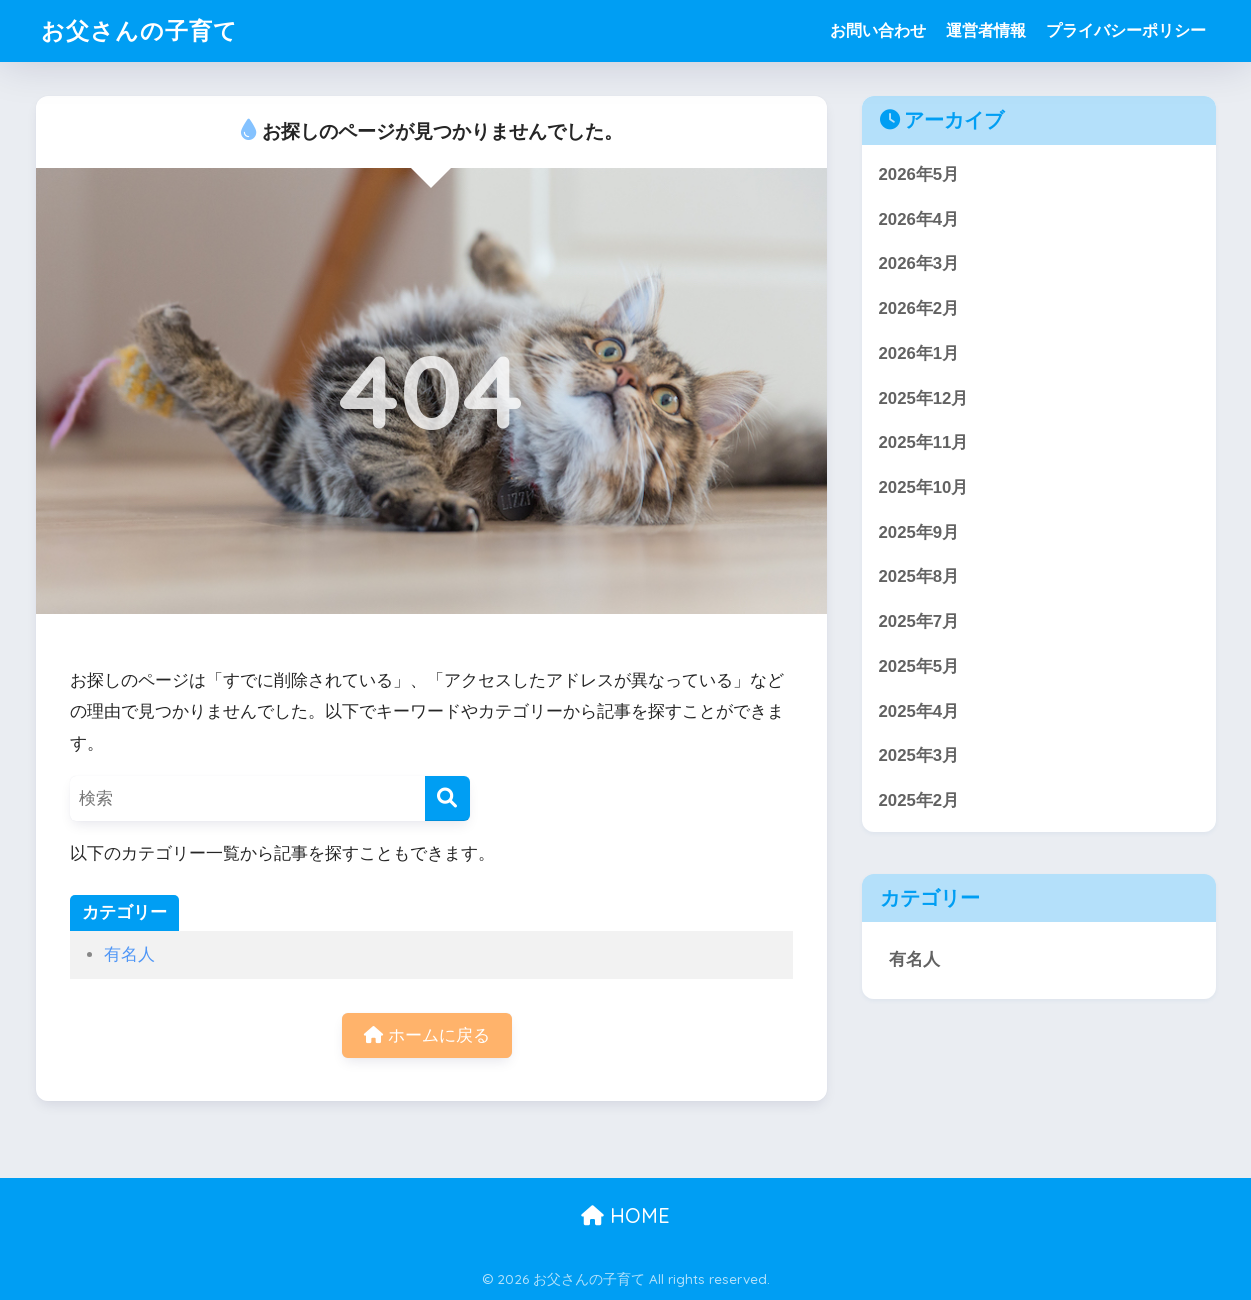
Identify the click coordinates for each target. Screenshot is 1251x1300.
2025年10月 (924, 487)
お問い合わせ (878, 30)
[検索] (447, 798)
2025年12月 (924, 398)
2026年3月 (919, 263)
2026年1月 (919, 353)
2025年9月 (919, 532)
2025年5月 (919, 666)
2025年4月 (919, 711)
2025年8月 (919, 576)
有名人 (129, 954)
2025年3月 (919, 755)
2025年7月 (919, 621)
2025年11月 (924, 442)
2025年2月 (919, 800)
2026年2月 (919, 308)
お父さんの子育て (139, 30)
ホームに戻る (427, 1035)
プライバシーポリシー (1126, 30)
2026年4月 (919, 219)
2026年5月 (919, 174)
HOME (625, 1215)
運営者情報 (986, 30)
